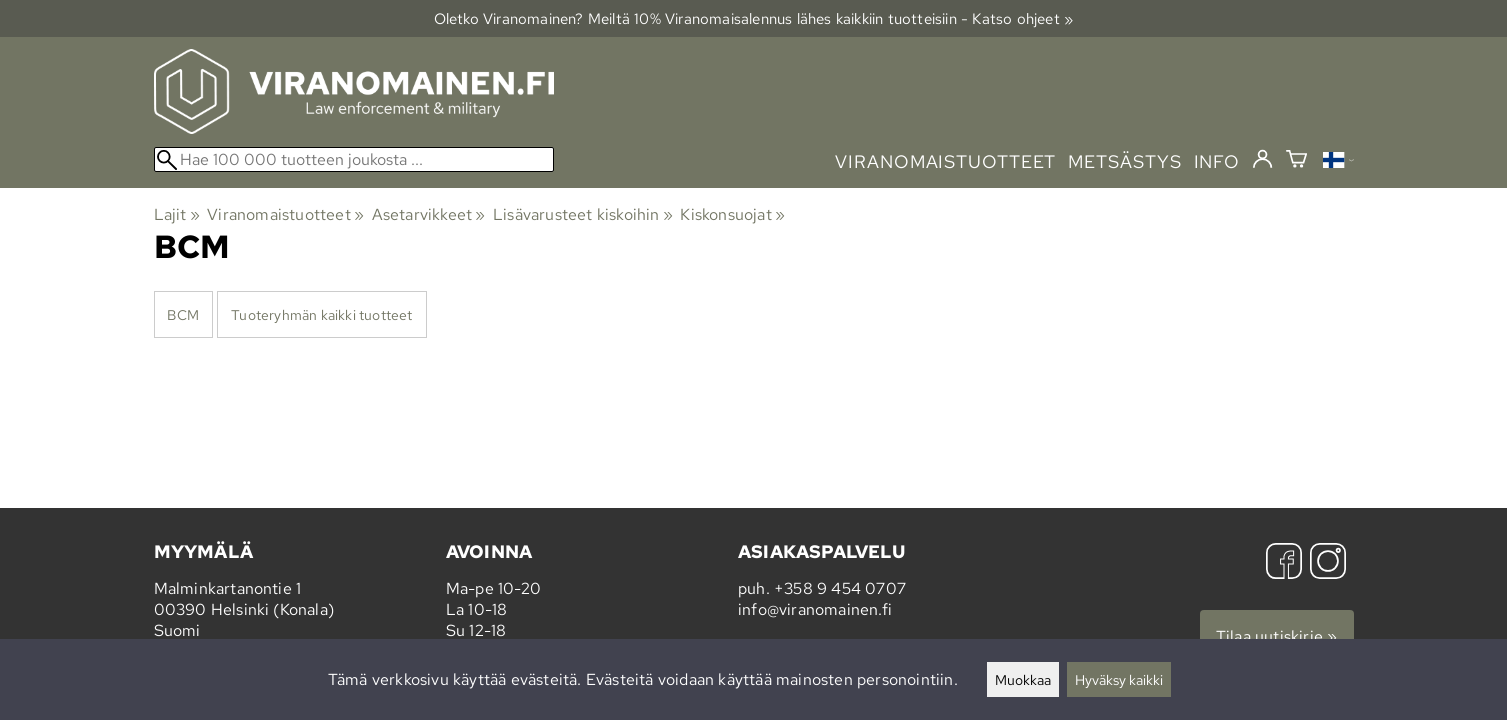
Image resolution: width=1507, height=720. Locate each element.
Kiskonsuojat (732, 214)
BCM (183, 314)
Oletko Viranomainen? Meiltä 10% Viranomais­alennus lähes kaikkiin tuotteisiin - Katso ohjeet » (754, 18)
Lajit (177, 214)
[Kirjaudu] (1262, 160)
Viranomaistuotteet (285, 214)
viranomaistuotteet (945, 161)
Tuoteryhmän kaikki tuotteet (321, 314)
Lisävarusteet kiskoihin (583, 214)
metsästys (1124, 161)
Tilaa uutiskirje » (1277, 636)
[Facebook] (1284, 563)
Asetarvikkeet (429, 214)
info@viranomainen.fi (815, 609)
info (1217, 161)
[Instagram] (1328, 563)
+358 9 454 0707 (840, 588)
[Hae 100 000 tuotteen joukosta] (354, 159)
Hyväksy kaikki (1119, 679)
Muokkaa (1023, 679)
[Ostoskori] (1296, 161)
